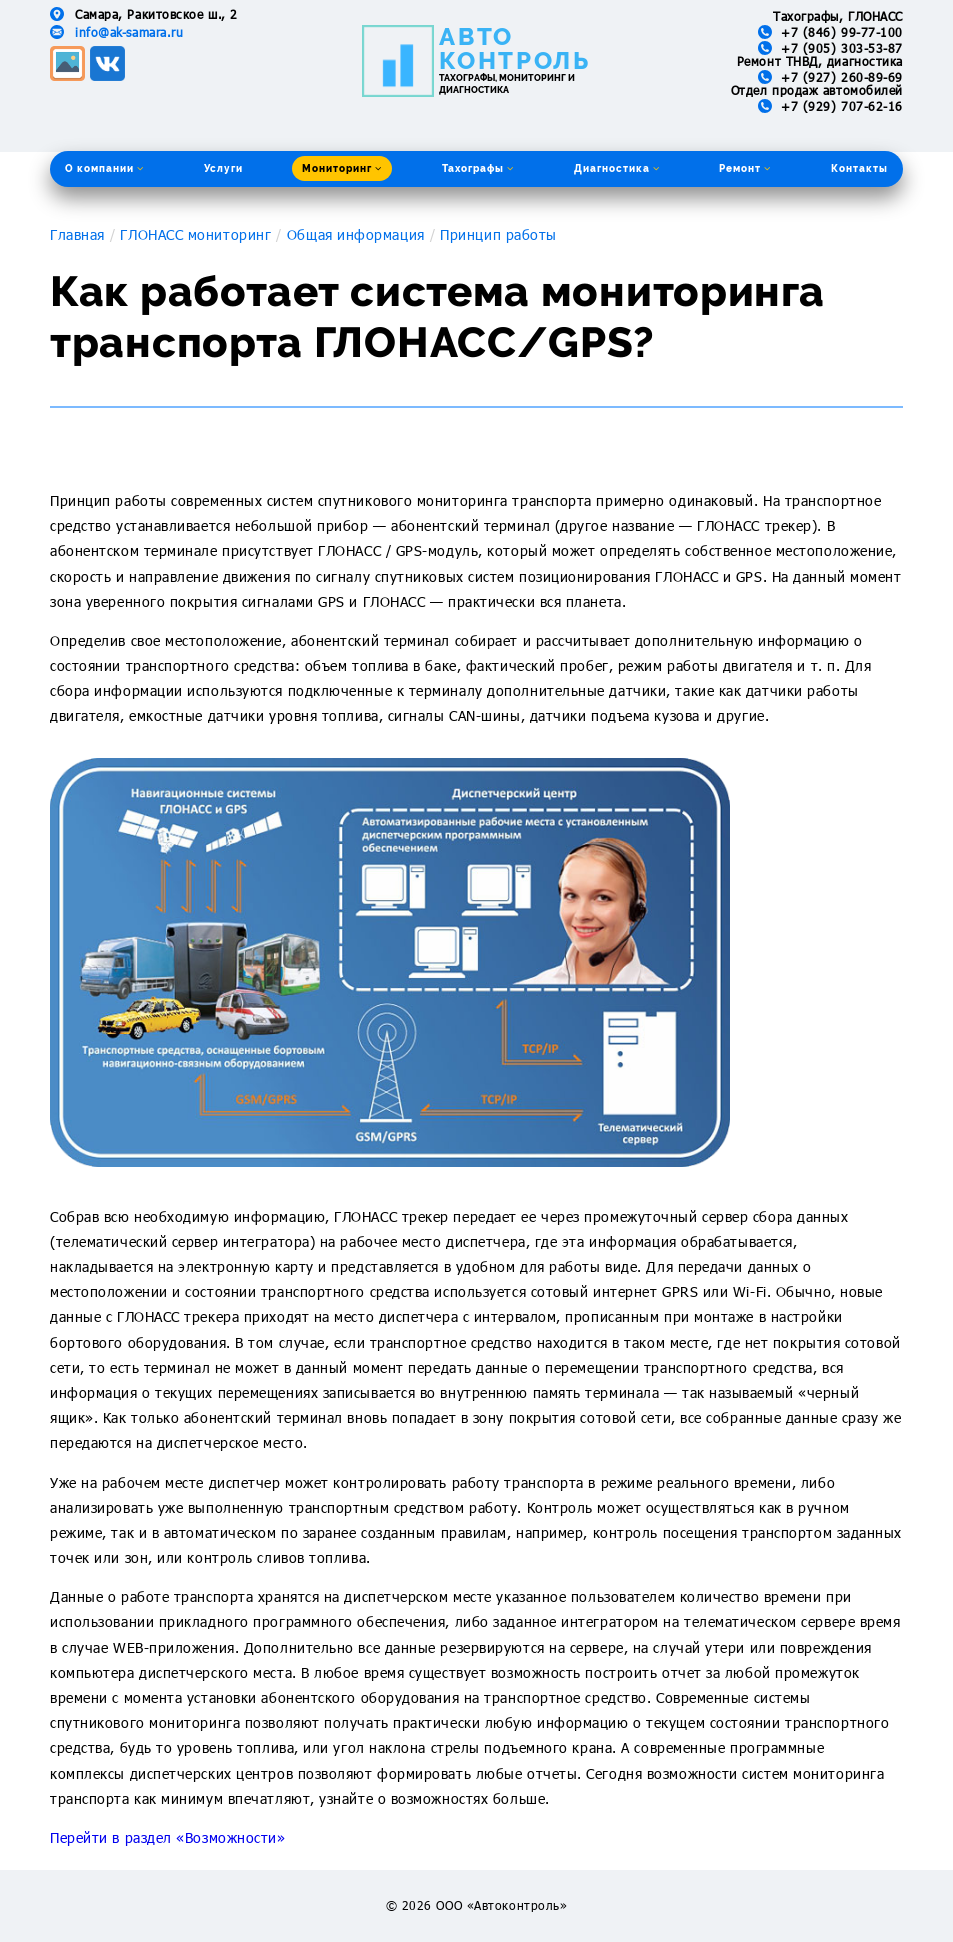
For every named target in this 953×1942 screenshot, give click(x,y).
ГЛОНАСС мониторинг (195, 234)
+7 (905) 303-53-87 (842, 48)
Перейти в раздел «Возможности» (168, 1837)
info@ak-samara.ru (129, 32)
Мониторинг (342, 168)
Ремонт (745, 168)
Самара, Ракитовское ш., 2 (156, 14)
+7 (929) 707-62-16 (842, 106)
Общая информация (356, 234)
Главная (77, 234)
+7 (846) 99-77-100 (842, 32)
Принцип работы (498, 234)
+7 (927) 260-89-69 (842, 77)
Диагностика (617, 168)
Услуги (223, 168)
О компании (104, 168)
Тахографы (478, 168)
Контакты (859, 168)
